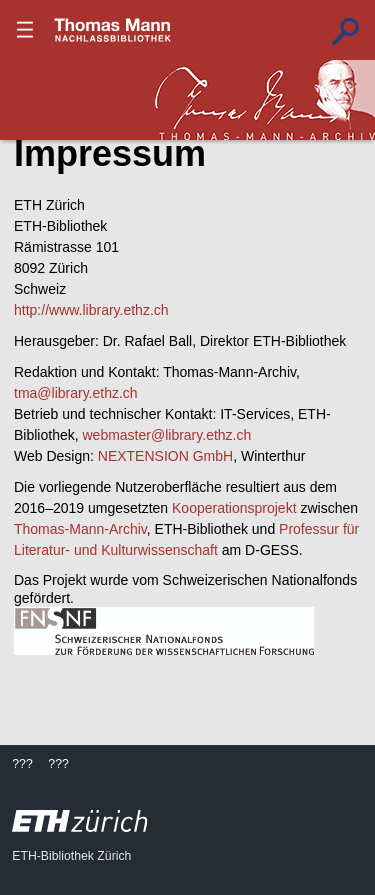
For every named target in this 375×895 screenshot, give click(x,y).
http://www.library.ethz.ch (91, 310)
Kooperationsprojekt (234, 508)
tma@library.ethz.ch (76, 393)
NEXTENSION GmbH (165, 456)
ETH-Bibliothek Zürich (71, 856)
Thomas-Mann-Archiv (80, 529)
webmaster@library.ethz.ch (166, 435)
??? (113, 30)
